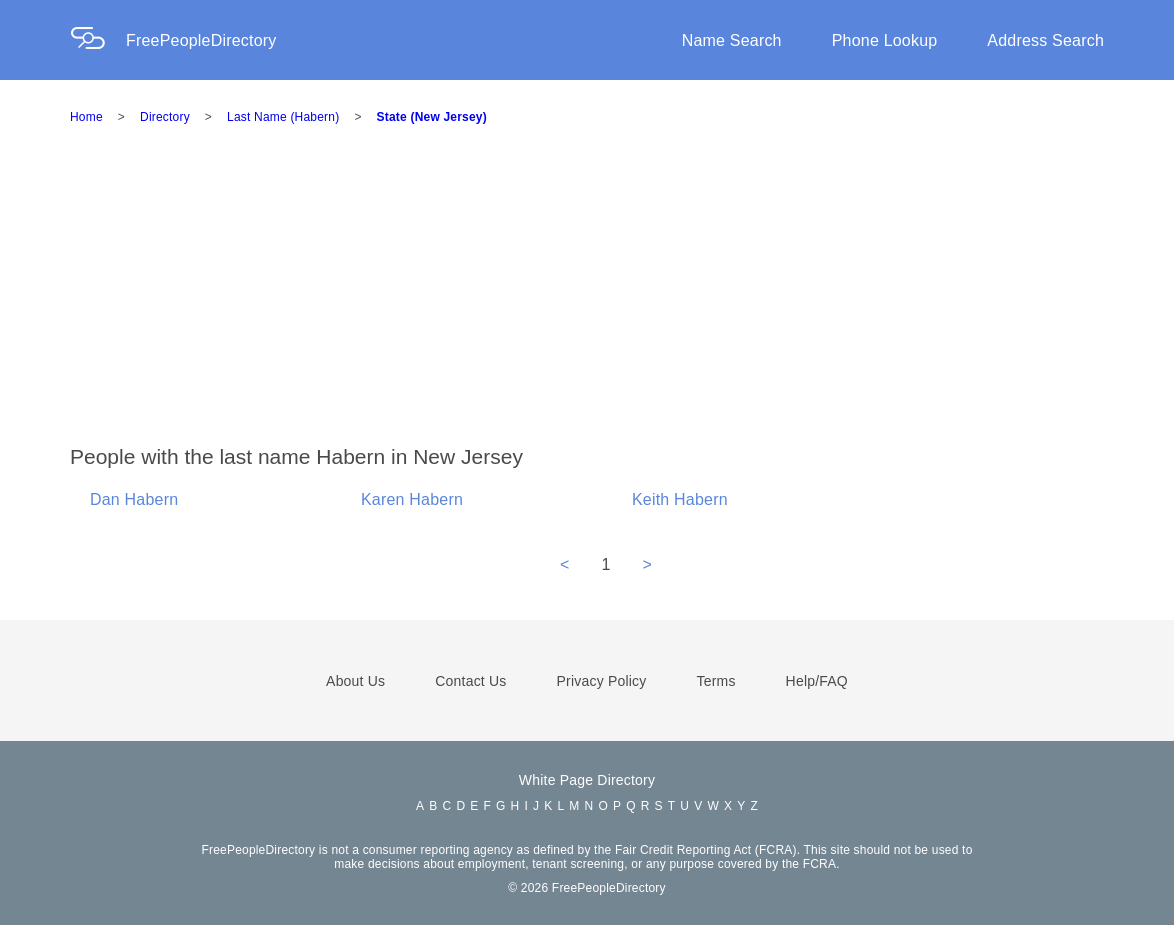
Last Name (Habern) (283, 117)
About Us (355, 681)
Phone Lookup (885, 40)
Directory (165, 117)
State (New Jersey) (432, 117)
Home (86, 117)
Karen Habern (412, 499)
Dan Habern (134, 499)
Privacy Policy (602, 681)
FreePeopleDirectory (201, 40)
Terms (715, 681)
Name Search (732, 40)
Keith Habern (680, 499)
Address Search (1045, 40)
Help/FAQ (817, 681)
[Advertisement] (622, 294)
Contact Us (470, 681)
